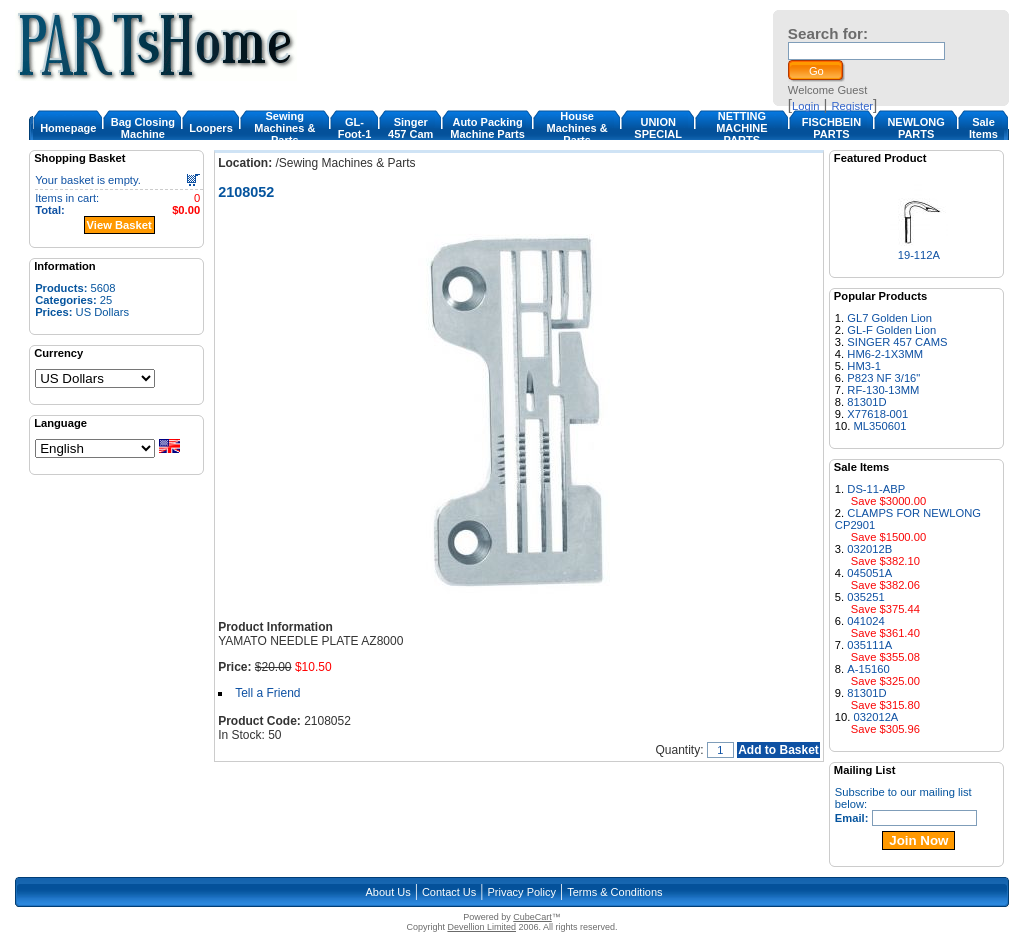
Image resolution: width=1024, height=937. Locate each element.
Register (852, 106)
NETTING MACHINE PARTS (741, 128)
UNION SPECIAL (658, 128)
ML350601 (880, 426)
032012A (876, 717)
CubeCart (532, 917)
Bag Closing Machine (143, 128)
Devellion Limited (481, 927)
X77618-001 (877, 414)
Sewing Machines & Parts (284, 128)
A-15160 (868, 669)
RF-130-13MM (883, 390)
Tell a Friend (267, 693)
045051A (869, 573)
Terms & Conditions (614, 892)
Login (805, 106)
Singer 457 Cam (410, 128)
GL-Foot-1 (355, 128)
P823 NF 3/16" (883, 378)
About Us (387, 892)
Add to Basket (778, 750)
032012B (869, 549)
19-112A (919, 255)
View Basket (119, 225)
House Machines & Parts (576, 128)
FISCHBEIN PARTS (831, 128)
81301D (866, 402)
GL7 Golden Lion (889, 318)
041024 (865, 621)
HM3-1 (864, 366)
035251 (865, 597)
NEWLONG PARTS (915, 128)
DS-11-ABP (876, 489)
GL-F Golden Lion (891, 330)
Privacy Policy (522, 892)
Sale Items (983, 128)
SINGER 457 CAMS (897, 342)
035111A (869, 645)
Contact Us (449, 892)
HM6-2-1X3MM (885, 354)
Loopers (210, 128)
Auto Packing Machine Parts (487, 128)
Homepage (68, 128)
